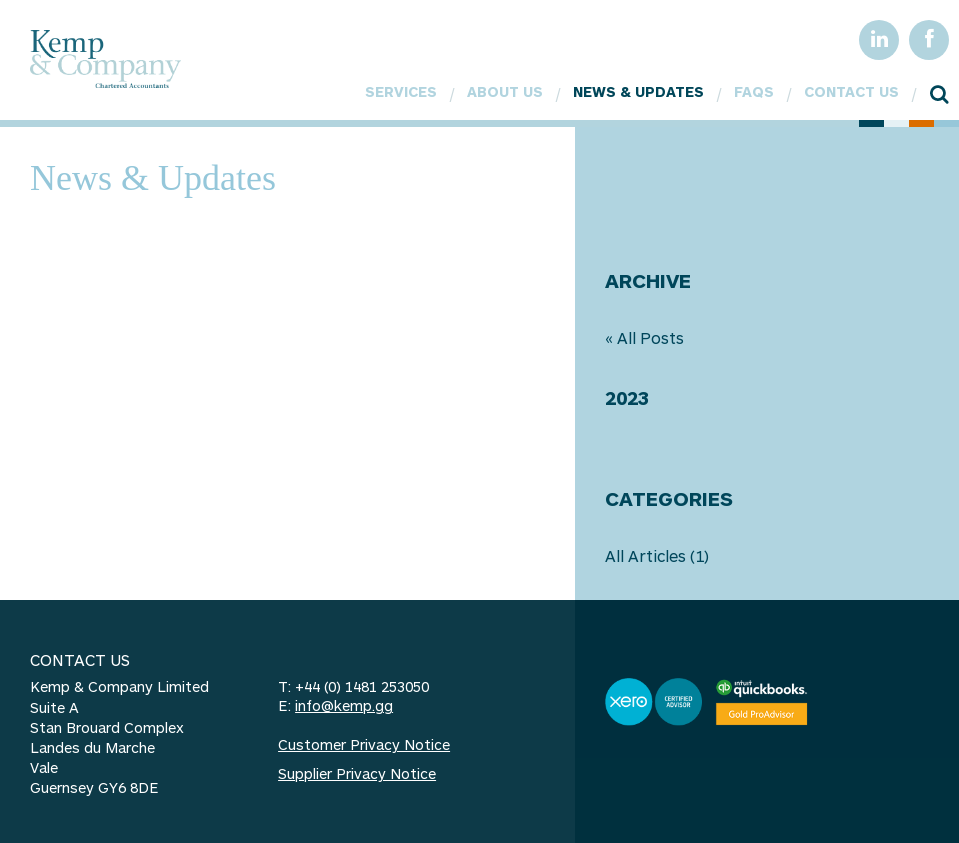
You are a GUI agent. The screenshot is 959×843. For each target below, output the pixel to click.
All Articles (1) (657, 555)
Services (401, 91)
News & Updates (638, 91)
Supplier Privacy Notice (357, 773)
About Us (505, 91)
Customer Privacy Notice (364, 744)
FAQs (754, 91)
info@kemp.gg (344, 705)
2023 (627, 397)
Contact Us (851, 91)
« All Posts (644, 337)
